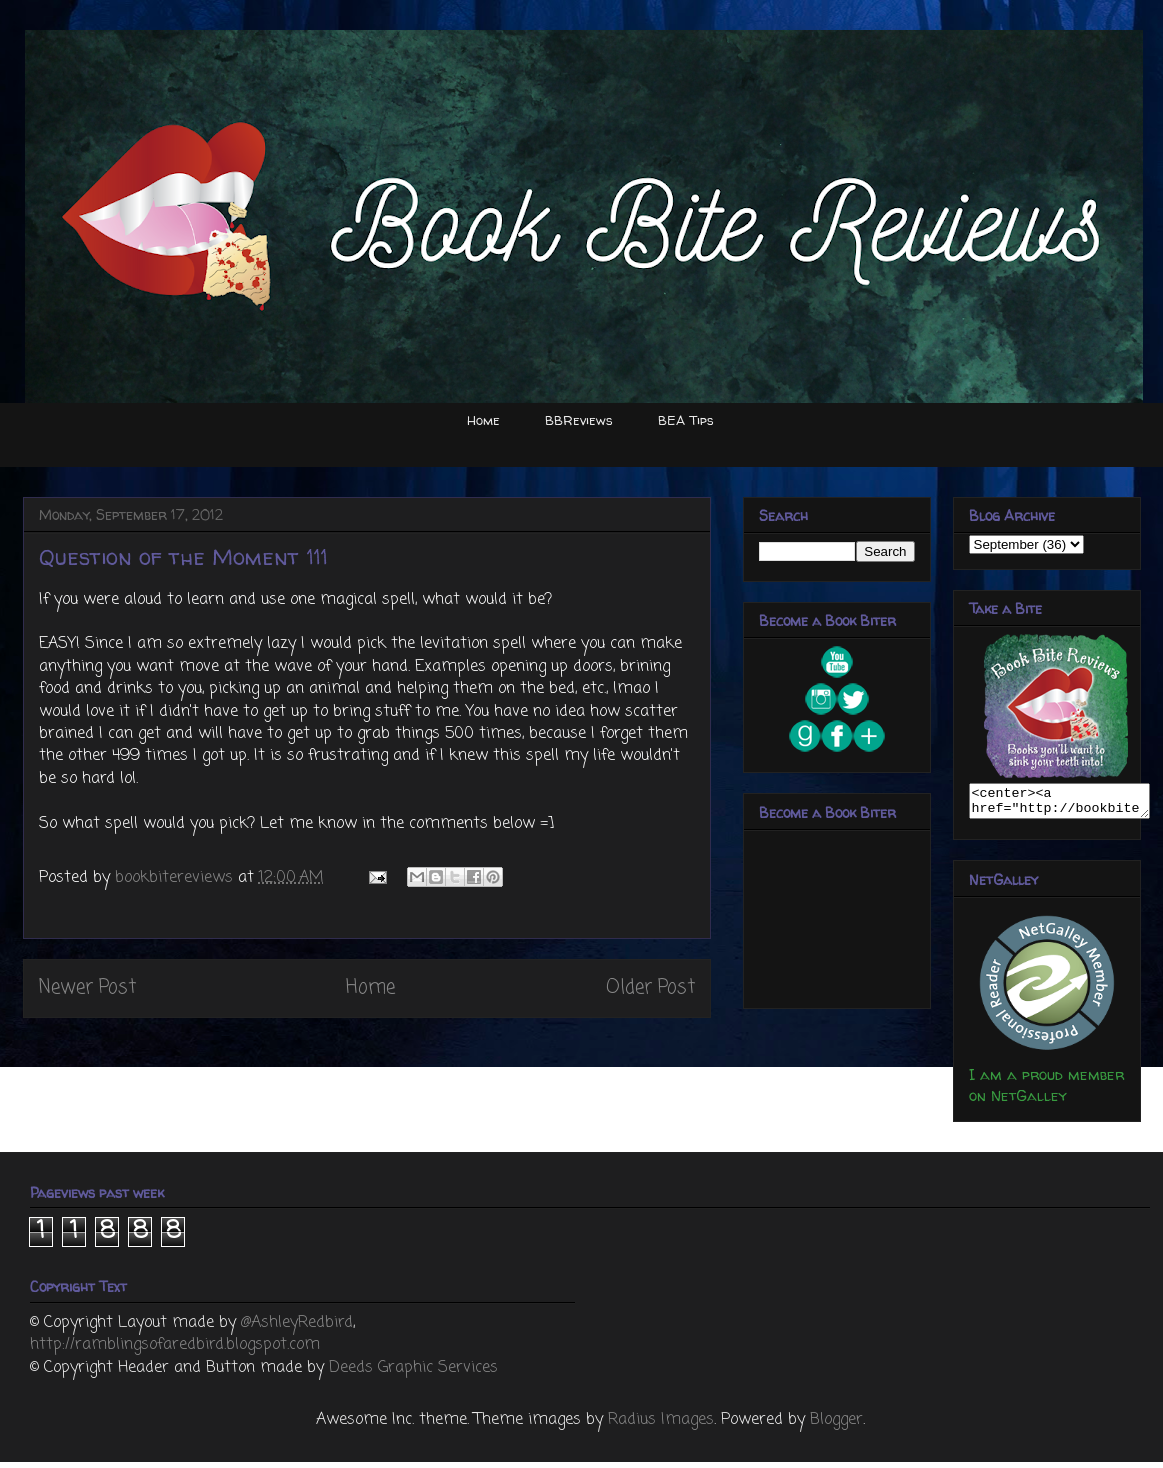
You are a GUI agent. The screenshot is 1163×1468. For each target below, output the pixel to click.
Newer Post (87, 987)
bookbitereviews (176, 878)
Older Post (650, 987)
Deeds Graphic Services (413, 1374)
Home (483, 420)
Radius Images (661, 1426)
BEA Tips (686, 420)
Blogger (836, 1426)
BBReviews (579, 420)
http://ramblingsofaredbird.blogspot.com (175, 1351)
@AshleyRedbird (297, 1329)
